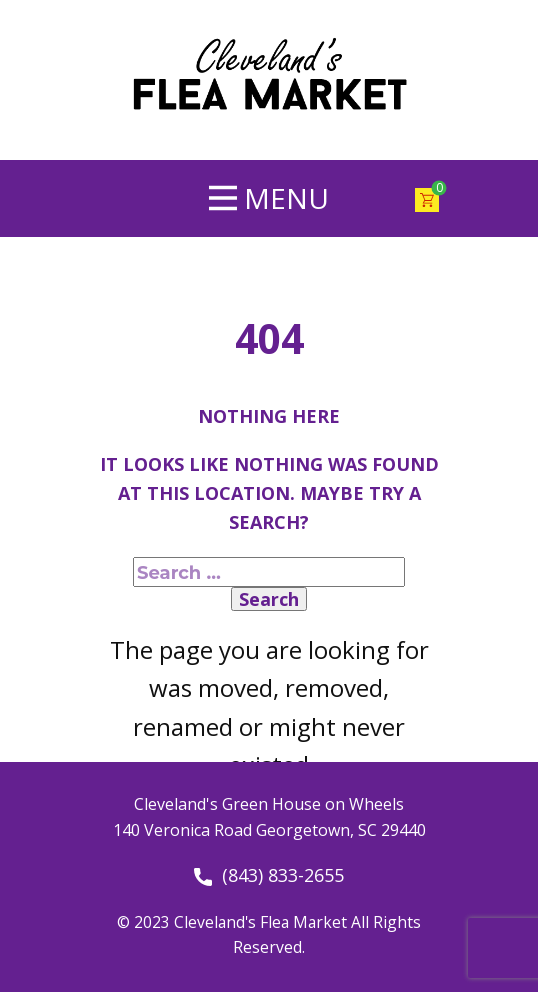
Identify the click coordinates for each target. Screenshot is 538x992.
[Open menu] (269, 198)
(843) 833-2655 (269, 876)
